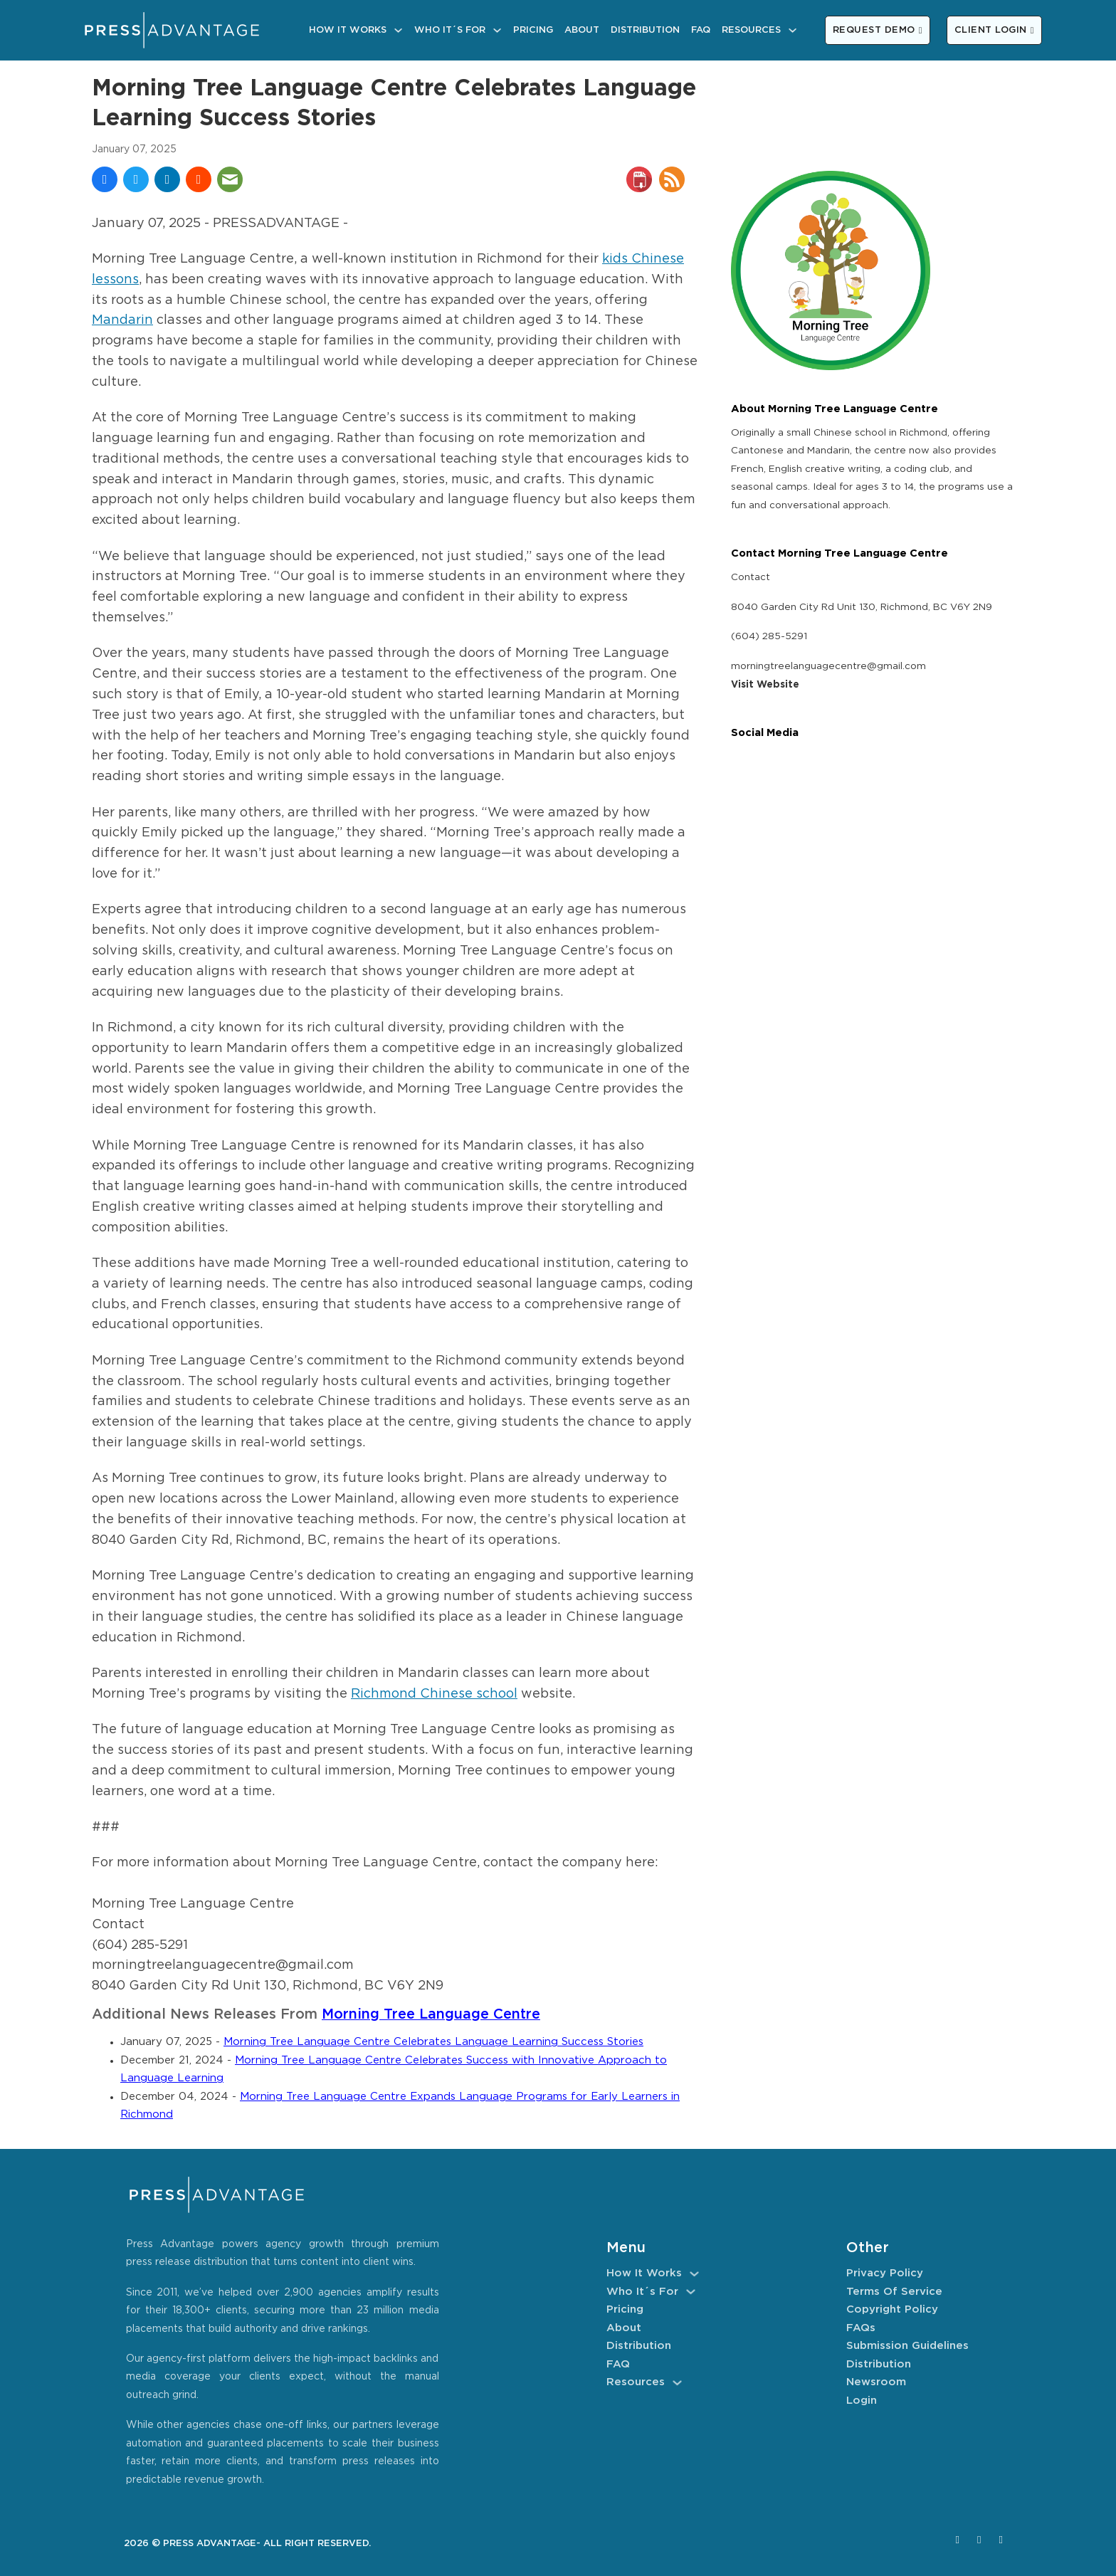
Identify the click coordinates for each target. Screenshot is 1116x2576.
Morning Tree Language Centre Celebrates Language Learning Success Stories (433, 2041)
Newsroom (876, 2382)
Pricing (533, 30)
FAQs (860, 2328)
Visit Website (765, 684)
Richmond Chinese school (434, 1694)
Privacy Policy (884, 2273)
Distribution (645, 30)
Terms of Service (894, 2291)
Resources (751, 30)
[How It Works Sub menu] (398, 30)
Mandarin (122, 320)
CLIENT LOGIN (994, 30)
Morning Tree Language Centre (431, 2015)
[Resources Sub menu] (792, 30)
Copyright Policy (892, 2309)
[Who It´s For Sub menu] (497, 30)
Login (861, 2400)
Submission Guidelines (907, 2345)
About (581, 30)
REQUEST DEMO (877, 30)
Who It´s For (449, 30)
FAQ (700, 30)
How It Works (347, 30)
